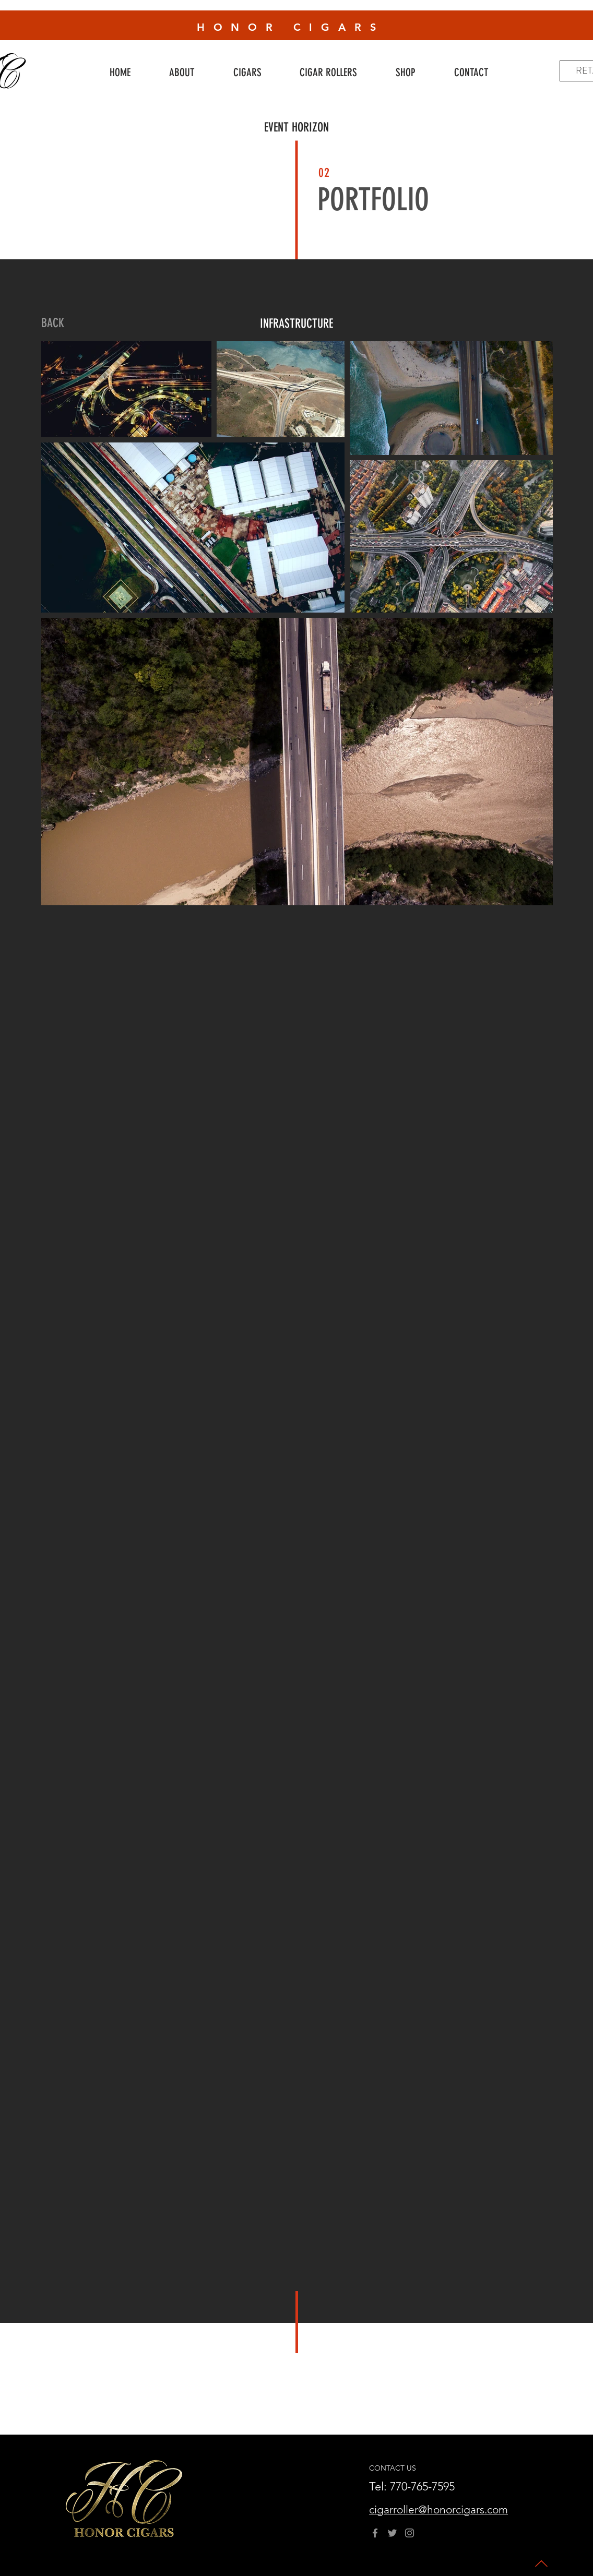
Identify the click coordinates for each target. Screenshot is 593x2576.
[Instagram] (410, 2533)
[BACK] (52, 323)
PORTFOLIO (373, 199)
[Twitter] (392, 2533)
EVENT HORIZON (296, 127)
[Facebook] (375, 2533)
